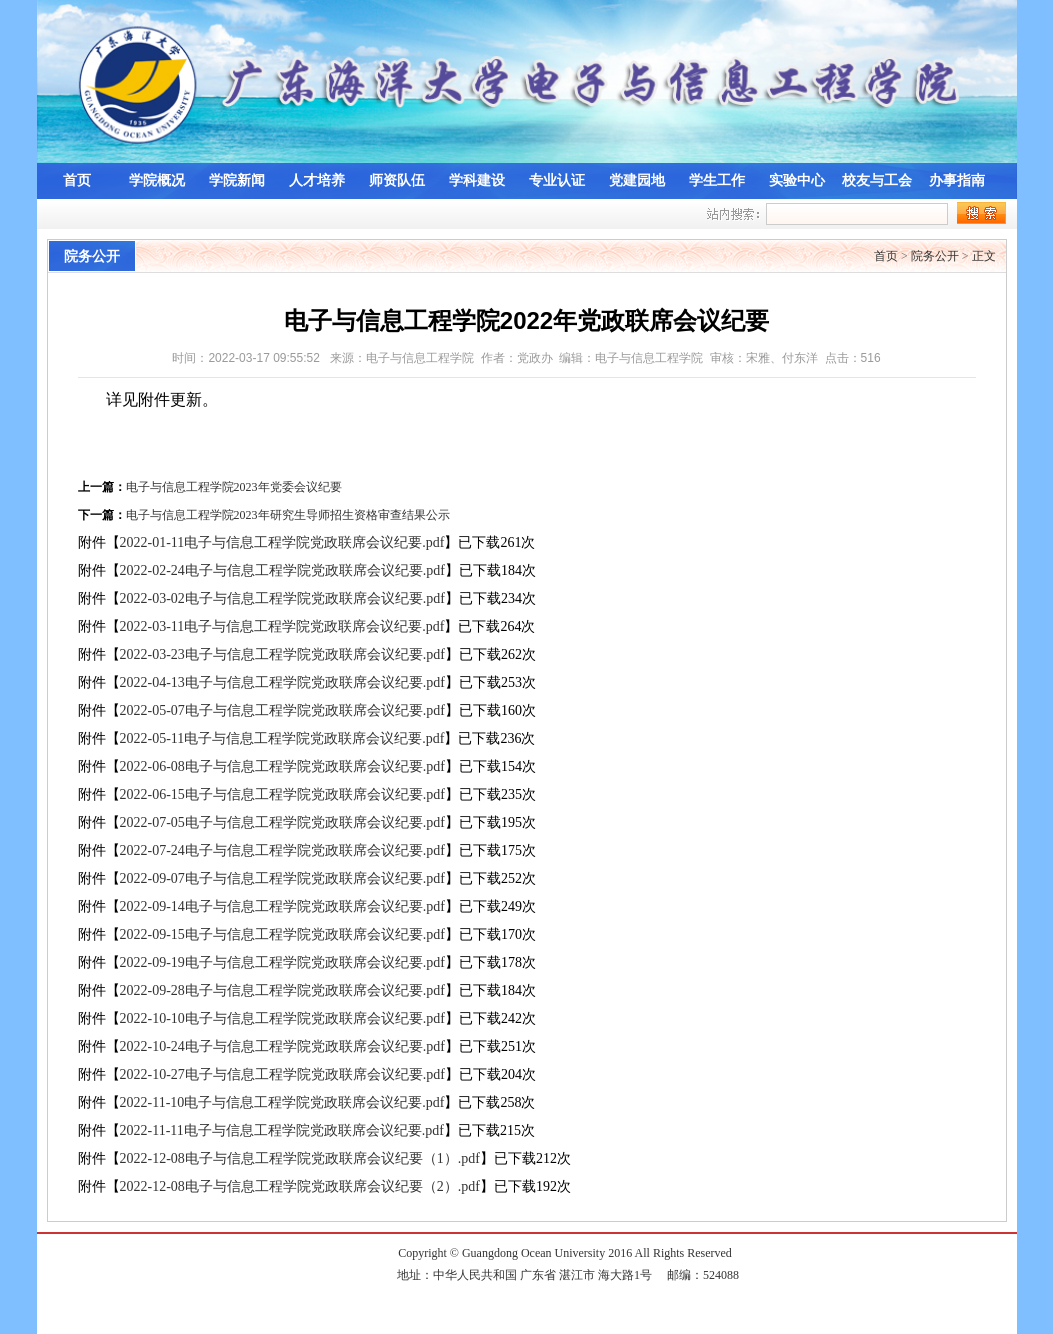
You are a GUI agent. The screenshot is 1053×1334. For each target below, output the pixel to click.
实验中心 (797, 180)
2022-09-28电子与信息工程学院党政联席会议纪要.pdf (283, 990)
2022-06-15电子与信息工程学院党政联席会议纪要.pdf (283, 794)
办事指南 (957, 180)
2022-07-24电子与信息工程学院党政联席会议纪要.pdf (283, 850)
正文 (984, 256)
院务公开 (935, 256)
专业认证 (557, 180)
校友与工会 (877, 180)
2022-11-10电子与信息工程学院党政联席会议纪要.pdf (282, 1102)
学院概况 (157, 180)
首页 (77, 180)
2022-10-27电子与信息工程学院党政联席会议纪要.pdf (283, 1074)
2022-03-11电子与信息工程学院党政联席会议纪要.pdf (282, 626)
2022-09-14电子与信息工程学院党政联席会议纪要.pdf (283, 906)
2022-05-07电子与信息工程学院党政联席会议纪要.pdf (283, 710)
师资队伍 (397, 180)
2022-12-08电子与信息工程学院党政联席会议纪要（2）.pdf (300, 1186)
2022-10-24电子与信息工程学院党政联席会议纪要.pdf (283, 1046)
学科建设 (477, 180)
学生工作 (717, 180)
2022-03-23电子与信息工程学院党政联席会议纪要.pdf (283, 654)
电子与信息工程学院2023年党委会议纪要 (234, 487)
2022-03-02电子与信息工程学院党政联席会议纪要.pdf (283, 598)
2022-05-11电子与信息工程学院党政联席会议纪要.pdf (282, 738)
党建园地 (637, 180)
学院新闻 (237, 180)
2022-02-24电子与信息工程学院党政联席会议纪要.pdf (283, 570)
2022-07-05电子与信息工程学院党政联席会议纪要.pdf (283, 822)
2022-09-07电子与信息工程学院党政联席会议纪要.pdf (283, 878)
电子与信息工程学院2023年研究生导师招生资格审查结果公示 (288, 515)
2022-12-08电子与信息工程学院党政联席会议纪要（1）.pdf (300, 1158)
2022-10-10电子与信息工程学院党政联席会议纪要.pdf (283, 1018)
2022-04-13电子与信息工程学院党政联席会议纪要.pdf (283, 682)
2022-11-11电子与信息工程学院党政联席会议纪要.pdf (282, 1130)
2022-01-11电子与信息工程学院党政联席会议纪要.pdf (282, 542)
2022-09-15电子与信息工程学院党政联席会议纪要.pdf (283, 934)
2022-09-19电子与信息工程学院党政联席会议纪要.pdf (283, 962)
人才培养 (317, 180)
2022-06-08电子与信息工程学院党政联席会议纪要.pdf (283, 766)
